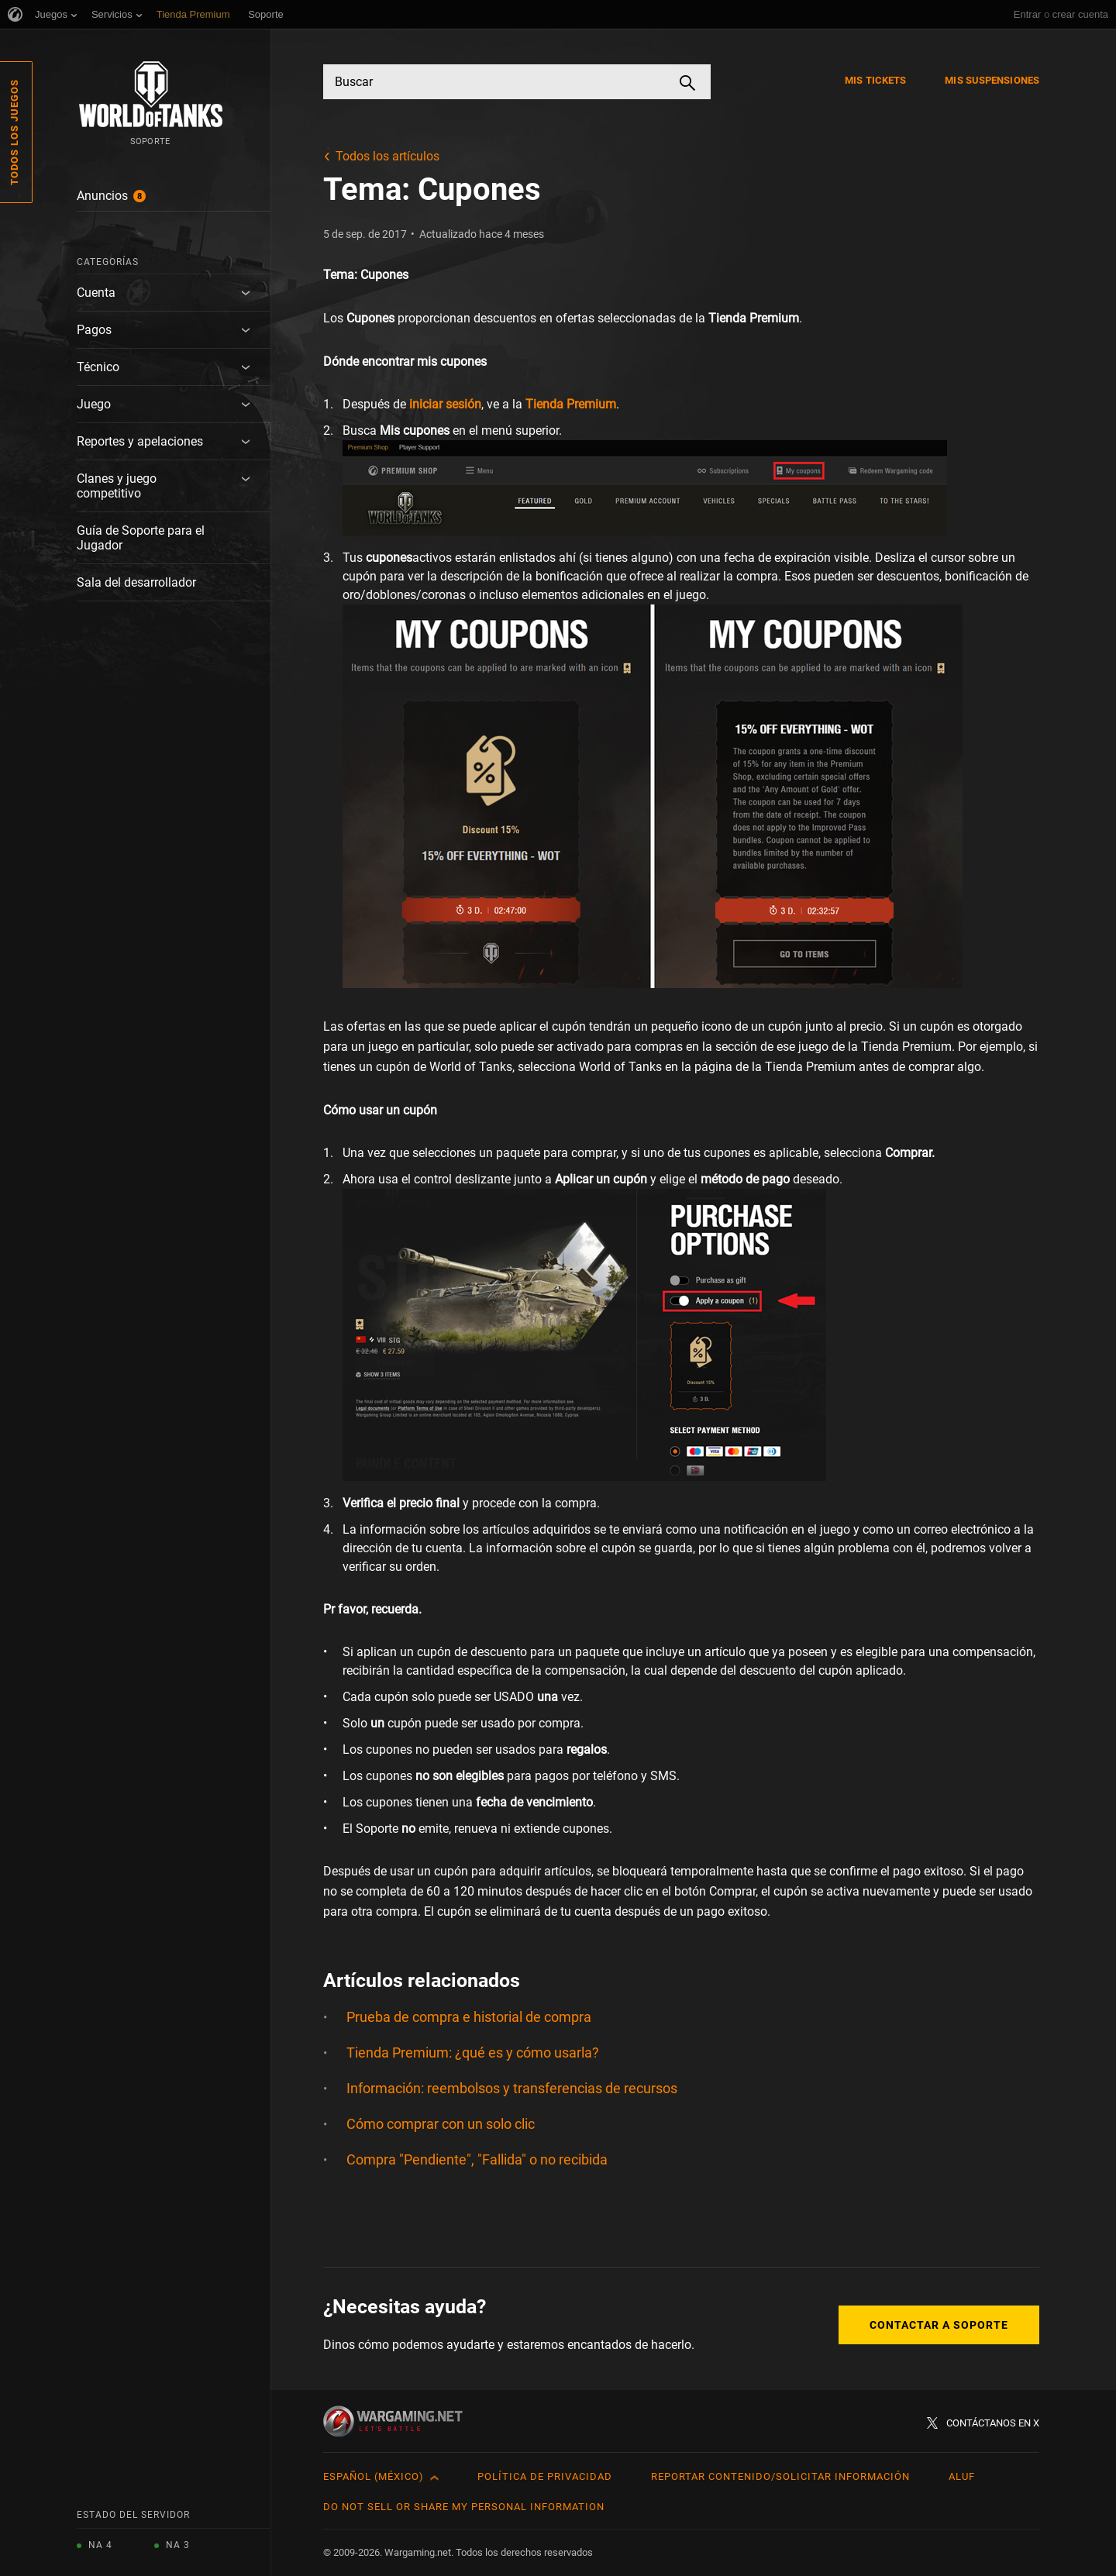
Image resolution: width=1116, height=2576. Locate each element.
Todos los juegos (14, 132)
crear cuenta (1080, 14)
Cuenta (96, 292)
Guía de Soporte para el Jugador (141, 538)
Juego (94, 404)
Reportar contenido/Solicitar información (780, 2476)
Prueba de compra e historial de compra (468, 2017)
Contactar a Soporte (939, 2325)
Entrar (1027, 14)
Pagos (94, 329)
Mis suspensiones (992, 80)
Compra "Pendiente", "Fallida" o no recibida (477, 2159)
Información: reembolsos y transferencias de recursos (511, 2088)
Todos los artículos (387, 156)
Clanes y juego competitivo (117, 486)
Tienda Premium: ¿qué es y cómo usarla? (472, 2052)
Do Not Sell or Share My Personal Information (463, 2506)
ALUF (962, 2476)
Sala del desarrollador (136, 582)
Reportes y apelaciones (140, 441)
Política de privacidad (544, 2476)
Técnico (98, 367)
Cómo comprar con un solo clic (440, 2124)
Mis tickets (875, 80)
